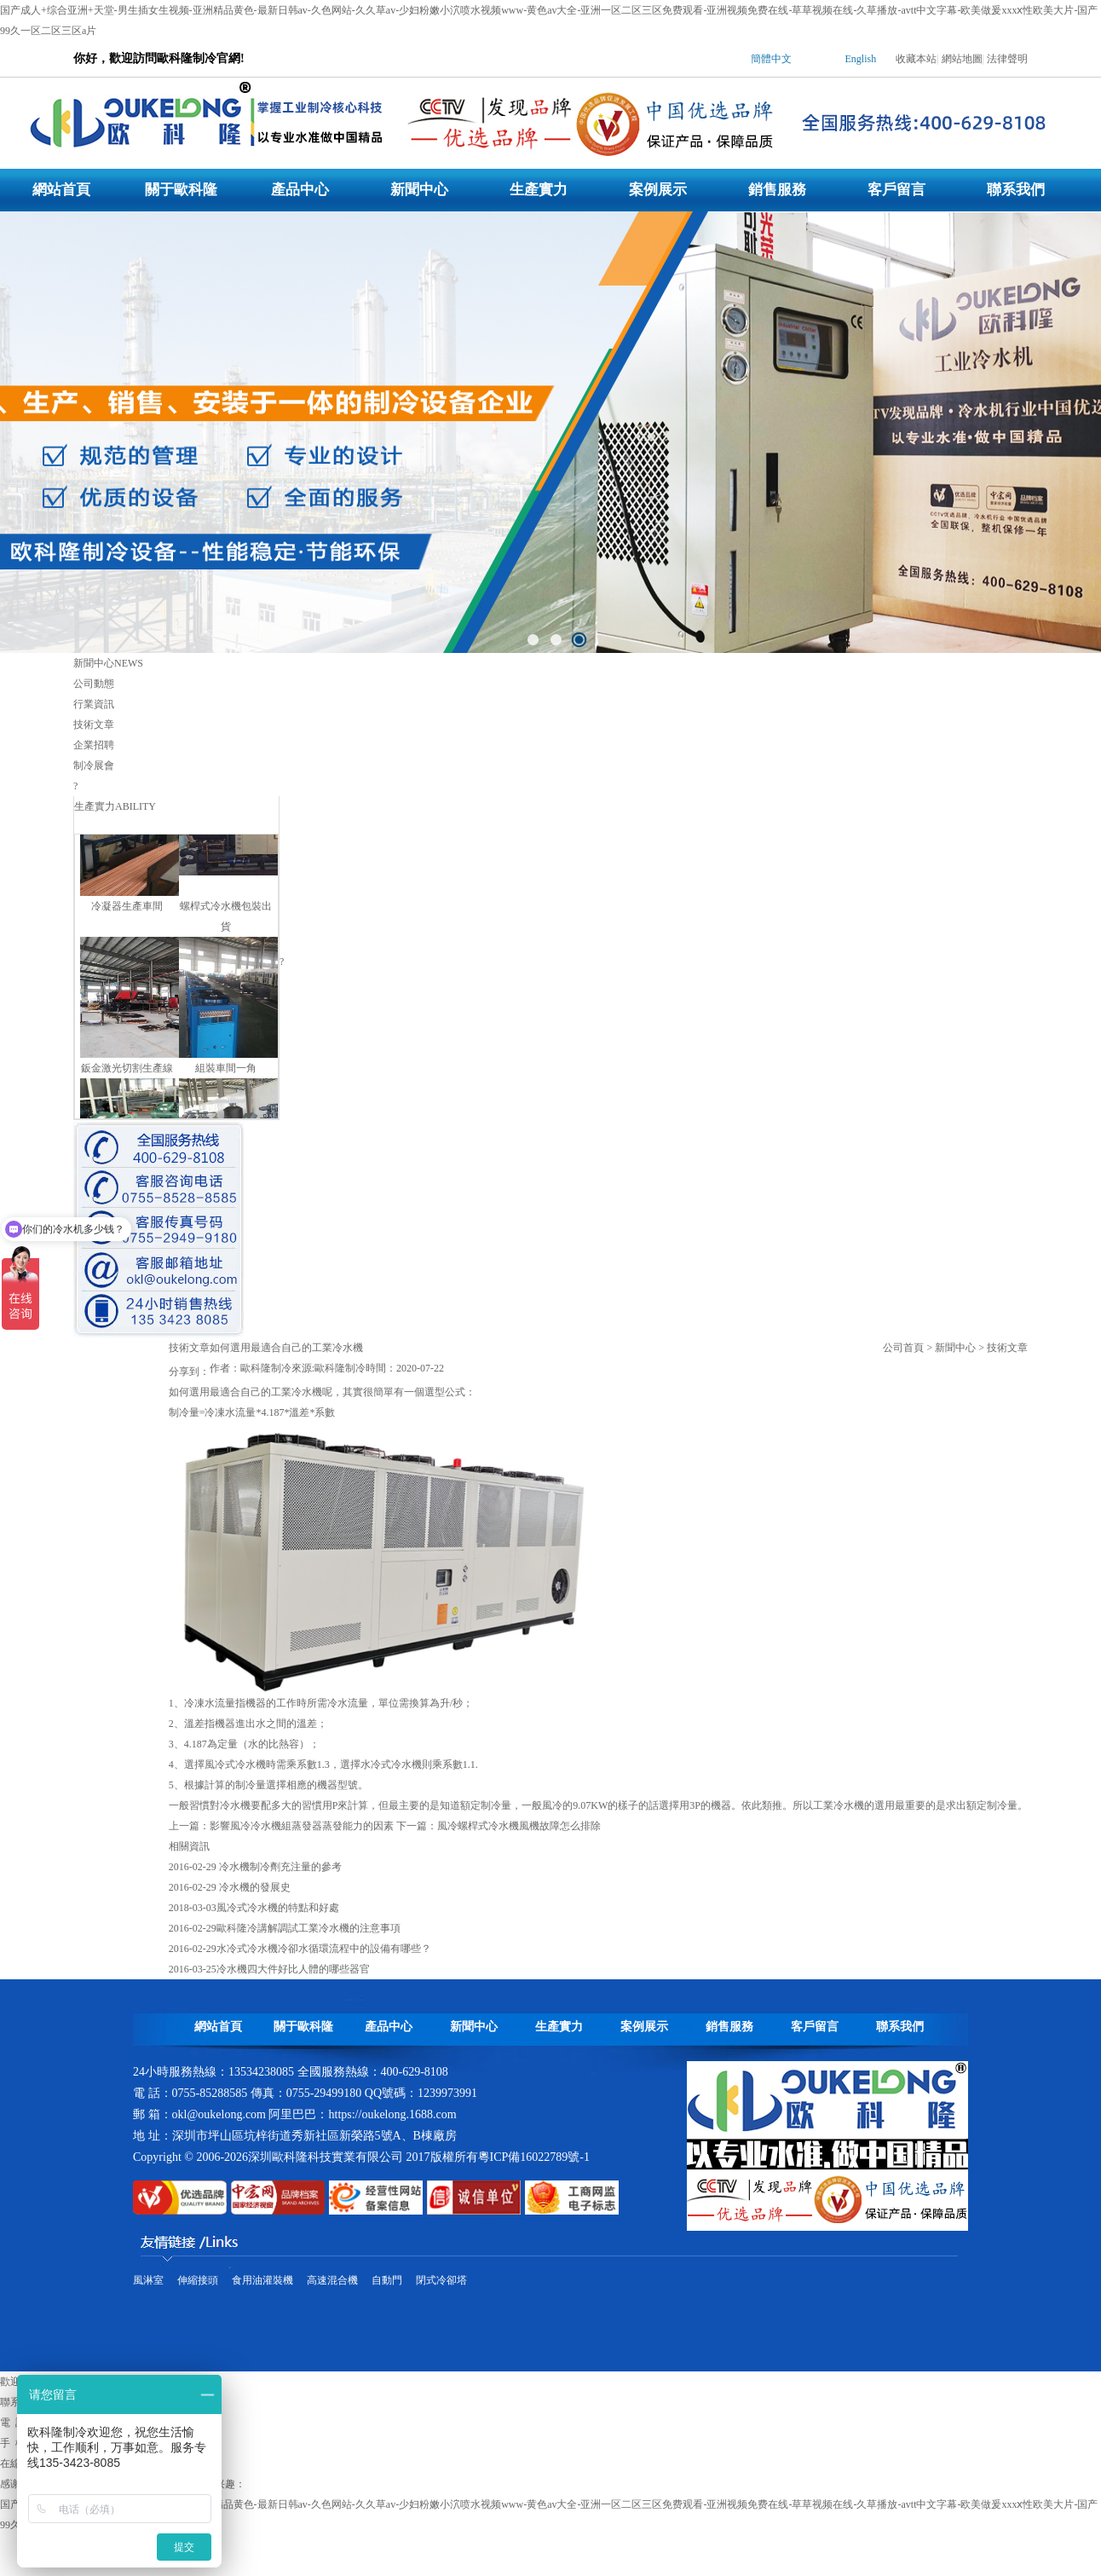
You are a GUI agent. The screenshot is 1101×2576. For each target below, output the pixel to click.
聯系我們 (1016, 190)
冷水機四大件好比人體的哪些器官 (293, 1969)
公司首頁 (903, 1348)
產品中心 (300, 190)
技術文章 (1007, 1348)
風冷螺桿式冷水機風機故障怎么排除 (519, 1826)
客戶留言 (896, 190)
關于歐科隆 (181, 190)
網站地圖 (962, 59)
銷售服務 (777, 190)
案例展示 (658, 190)
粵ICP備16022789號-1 (534, 2157)
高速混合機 (332, 2280)
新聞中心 (419, 190)
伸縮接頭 (197, 2280)
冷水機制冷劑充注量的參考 (279, 1867)
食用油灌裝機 (262, 2280)
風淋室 (148, 2280)
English (861, 59)
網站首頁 (61, 190)
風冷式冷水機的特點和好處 (277, 1908)
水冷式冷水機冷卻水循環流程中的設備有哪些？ (323, 1949)
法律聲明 (1007, 59)
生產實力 (539, 190)
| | (872, 63)
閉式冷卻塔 (441, 2280)
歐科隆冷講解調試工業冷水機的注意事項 (308, 1928)
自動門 (387, 2280)
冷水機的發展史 (253, 1887)
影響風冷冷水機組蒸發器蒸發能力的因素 (302, 1826)
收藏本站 (916, 59)
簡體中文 (771, 59)
